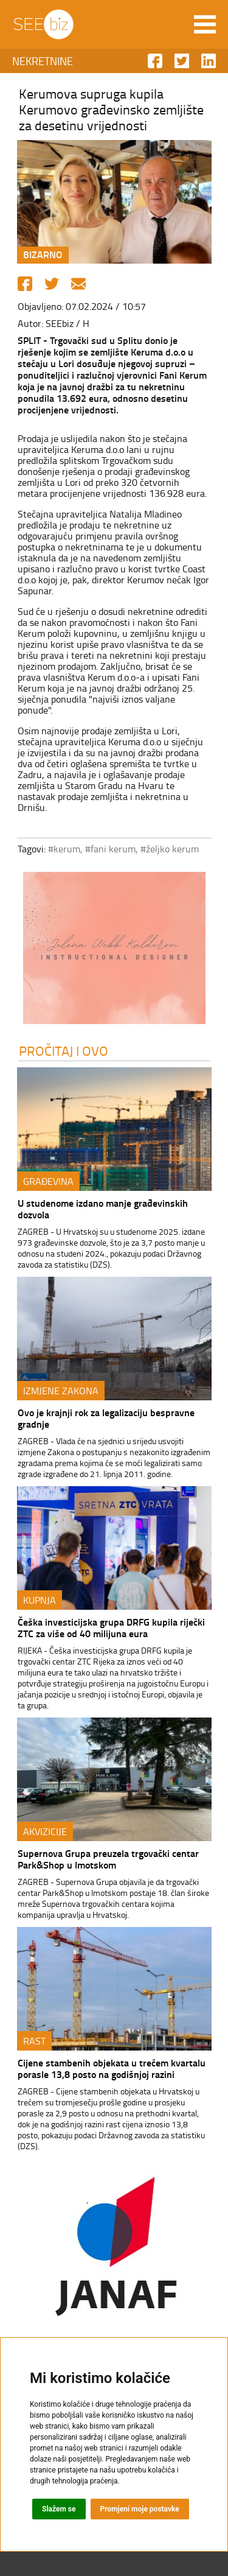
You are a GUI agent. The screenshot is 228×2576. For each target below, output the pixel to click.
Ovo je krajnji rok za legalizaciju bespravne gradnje (106, 1418)
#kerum (64, 848)
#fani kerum (110, 848)
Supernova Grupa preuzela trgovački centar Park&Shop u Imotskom (108, 1859)
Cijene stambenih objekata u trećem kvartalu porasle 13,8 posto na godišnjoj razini (112, 2068)
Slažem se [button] (59, 2509)
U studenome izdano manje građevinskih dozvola (103, 1208)
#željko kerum (169, 848)
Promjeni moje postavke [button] (139, 2509)
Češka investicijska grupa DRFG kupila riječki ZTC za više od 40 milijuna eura (111, 1627)
